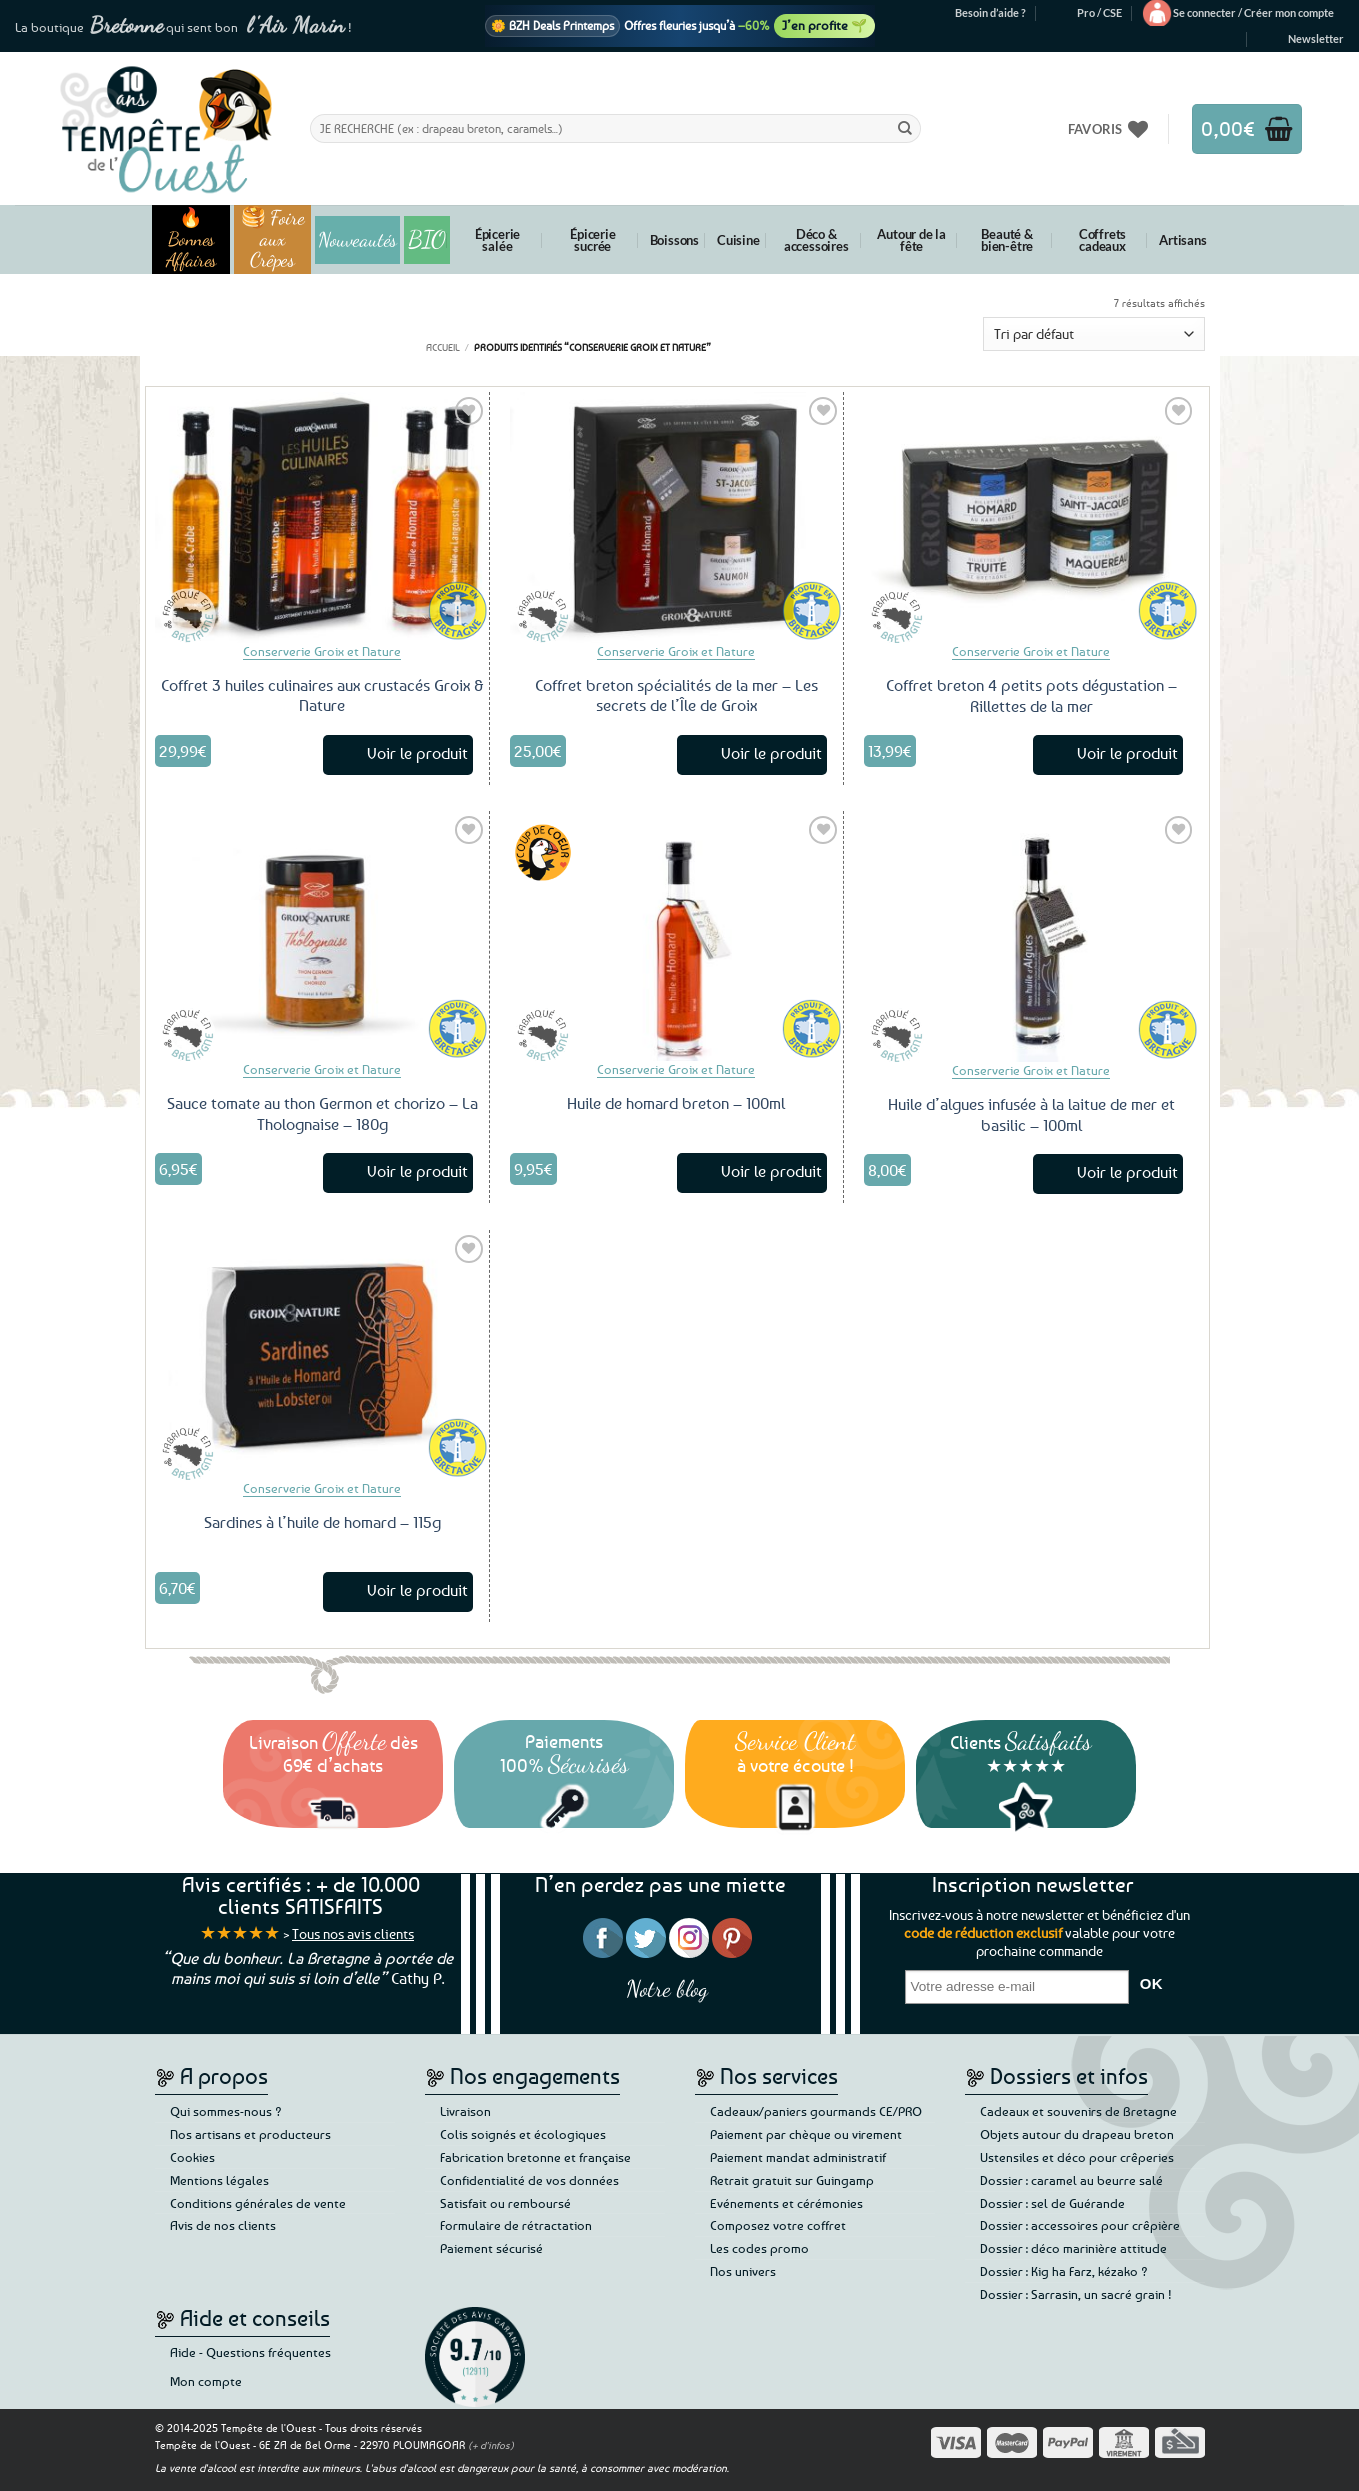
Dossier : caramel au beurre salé (1071, 2180)
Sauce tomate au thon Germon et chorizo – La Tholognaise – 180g (322, 1113)
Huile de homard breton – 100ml (676, 1103)
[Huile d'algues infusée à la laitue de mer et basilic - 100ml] (1031, 936)
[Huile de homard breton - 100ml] (677, 936)
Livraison (465, 2111)
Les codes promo (759, 2248)
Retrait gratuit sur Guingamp (792, 2180)
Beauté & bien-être (1007, 240)
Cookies (192, 2157)
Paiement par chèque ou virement (806, 2134)
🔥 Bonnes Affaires (191, 239)
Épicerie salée (497, 240)
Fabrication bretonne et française (535, 2157)
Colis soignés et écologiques (523, 2134)
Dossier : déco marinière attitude (1073, 2248)
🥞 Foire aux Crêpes (273, 239)
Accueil (443, 347)
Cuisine (738, 240)
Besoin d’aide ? (990, 12)
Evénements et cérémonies (786, 2203)
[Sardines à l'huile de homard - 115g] (322, 1355)
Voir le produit (417, 753)
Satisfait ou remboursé (505, 2203)
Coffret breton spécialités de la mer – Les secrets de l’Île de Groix (676, 695)
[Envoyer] (904, 128)
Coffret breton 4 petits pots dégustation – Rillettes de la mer (1031, 695)
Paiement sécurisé (491, 2248)
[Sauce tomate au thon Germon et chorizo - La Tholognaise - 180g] (322, 936)
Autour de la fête (911, 240)
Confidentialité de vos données (529, 2180)
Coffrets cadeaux (1102, 240)
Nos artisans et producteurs (250, 2134)
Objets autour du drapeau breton (1077, 2134)
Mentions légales (219, 2180)
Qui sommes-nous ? (226, 2111)
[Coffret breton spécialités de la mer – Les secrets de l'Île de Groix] (677, 517)
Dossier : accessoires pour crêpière (1080, 2225)
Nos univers (743, 2271)
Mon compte (206, 2381)
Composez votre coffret (778, 2225)
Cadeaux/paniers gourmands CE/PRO (816, 2111)
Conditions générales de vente (258, 2203)
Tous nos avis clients (353, 1933)
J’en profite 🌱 (824, 25)
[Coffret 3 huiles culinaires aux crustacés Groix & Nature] (322, 517)
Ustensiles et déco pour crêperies (1077, 2157)
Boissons (674, 240)
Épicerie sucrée (592, 240)
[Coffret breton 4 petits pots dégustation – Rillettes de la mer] (1031, 517)
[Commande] (1094, 334)
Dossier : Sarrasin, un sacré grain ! (1076, 2294)
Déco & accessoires (816, 240)
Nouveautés (357, 240)
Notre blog (667, 1988)
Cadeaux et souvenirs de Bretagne (1078, 2111)
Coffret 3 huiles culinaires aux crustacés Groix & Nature (322, 695)
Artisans (1182, 240)
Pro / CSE (1099, 12)
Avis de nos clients (223, 2225)
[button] (1253, 13)
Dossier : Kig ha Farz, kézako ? (1064, 2271)
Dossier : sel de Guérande (1052, 2203)
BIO (427, 239)
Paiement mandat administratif (798, 2157)
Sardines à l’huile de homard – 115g (322, 1522)
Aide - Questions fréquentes (250, 2352)
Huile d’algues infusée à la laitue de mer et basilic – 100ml (1031, 1114)
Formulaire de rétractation (516, 2225)
